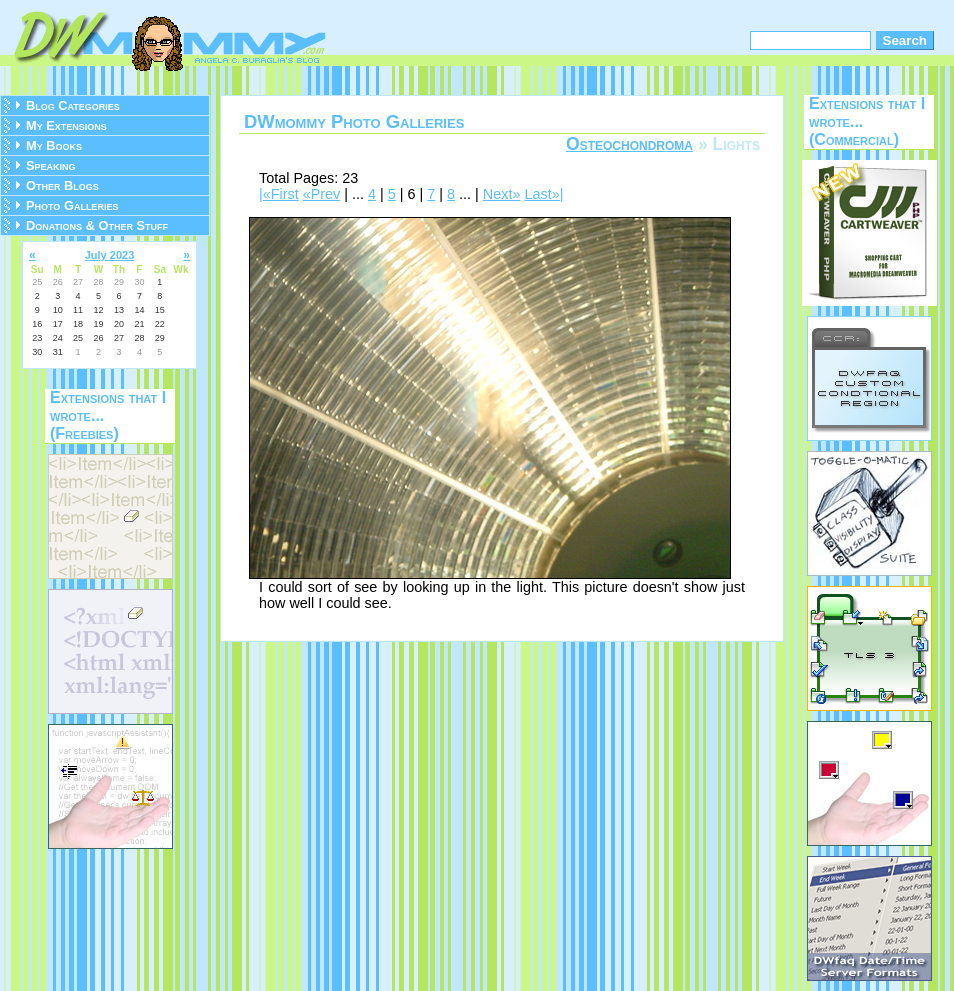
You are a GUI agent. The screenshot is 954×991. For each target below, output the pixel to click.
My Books (54, 145)
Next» (502, 194)
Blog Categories (73, 105)
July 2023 (110, 255)
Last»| (543, 194)
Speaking (51, 165)
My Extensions (66, 125)
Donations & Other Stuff (97, 225)
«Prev (322, 194)
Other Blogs (62, 185)
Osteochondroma (629, 144)
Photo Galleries (72, 205)
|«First (279, 194)
